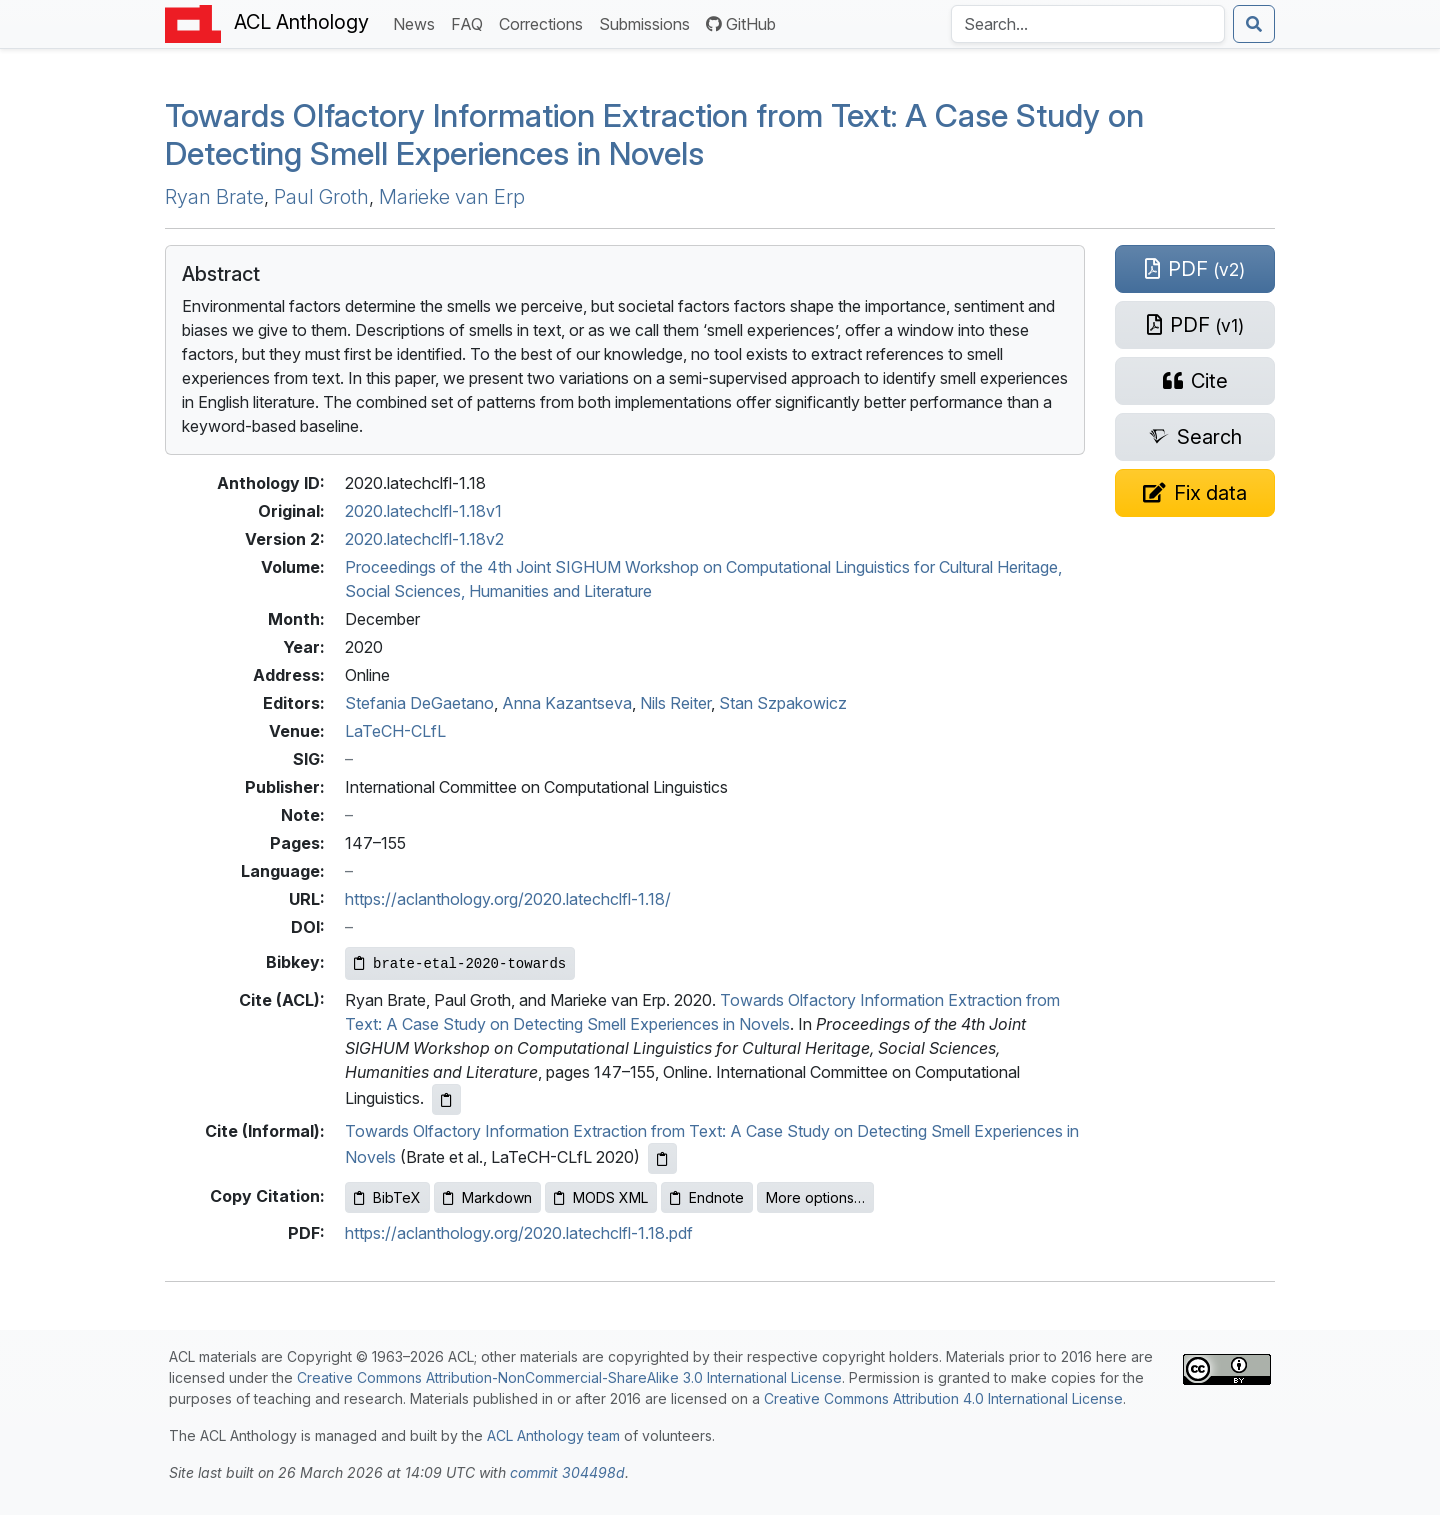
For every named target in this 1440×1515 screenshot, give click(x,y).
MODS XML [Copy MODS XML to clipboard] (601, 1197)
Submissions (648, 22)
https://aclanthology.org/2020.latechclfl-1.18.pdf (519, 1233)
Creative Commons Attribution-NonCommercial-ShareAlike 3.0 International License (569, 1377)
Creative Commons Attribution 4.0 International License (943, 1398)
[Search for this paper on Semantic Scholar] (1195, 437)
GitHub (741, 24)
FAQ (471, 22)
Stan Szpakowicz (783, 703)
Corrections (545, 22)
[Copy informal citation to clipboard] (662, 1158)
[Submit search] (1254, 24)
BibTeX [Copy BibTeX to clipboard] (387, 1197)
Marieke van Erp (452, 197)
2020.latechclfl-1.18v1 (423, 511)
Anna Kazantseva (567, 703)
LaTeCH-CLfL (395, 731)
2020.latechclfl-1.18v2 (424, 539)
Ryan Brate (214, 197)
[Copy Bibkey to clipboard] (460, 963)
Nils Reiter (675, 703)
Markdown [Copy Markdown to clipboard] (487, 1197)
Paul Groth (321, 197)
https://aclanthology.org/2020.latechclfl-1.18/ (508, 899)
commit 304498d (567, 1472)
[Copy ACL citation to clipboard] (446, 1099)
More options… (815, 1197)
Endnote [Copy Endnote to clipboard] (707, 1197)
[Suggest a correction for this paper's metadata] (1195, 493)
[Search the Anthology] (1088, 24)
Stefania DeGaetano (419, 703)
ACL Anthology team (553, 1435)
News (418, 22)
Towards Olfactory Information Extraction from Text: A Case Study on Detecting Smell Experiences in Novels (654, 134)
